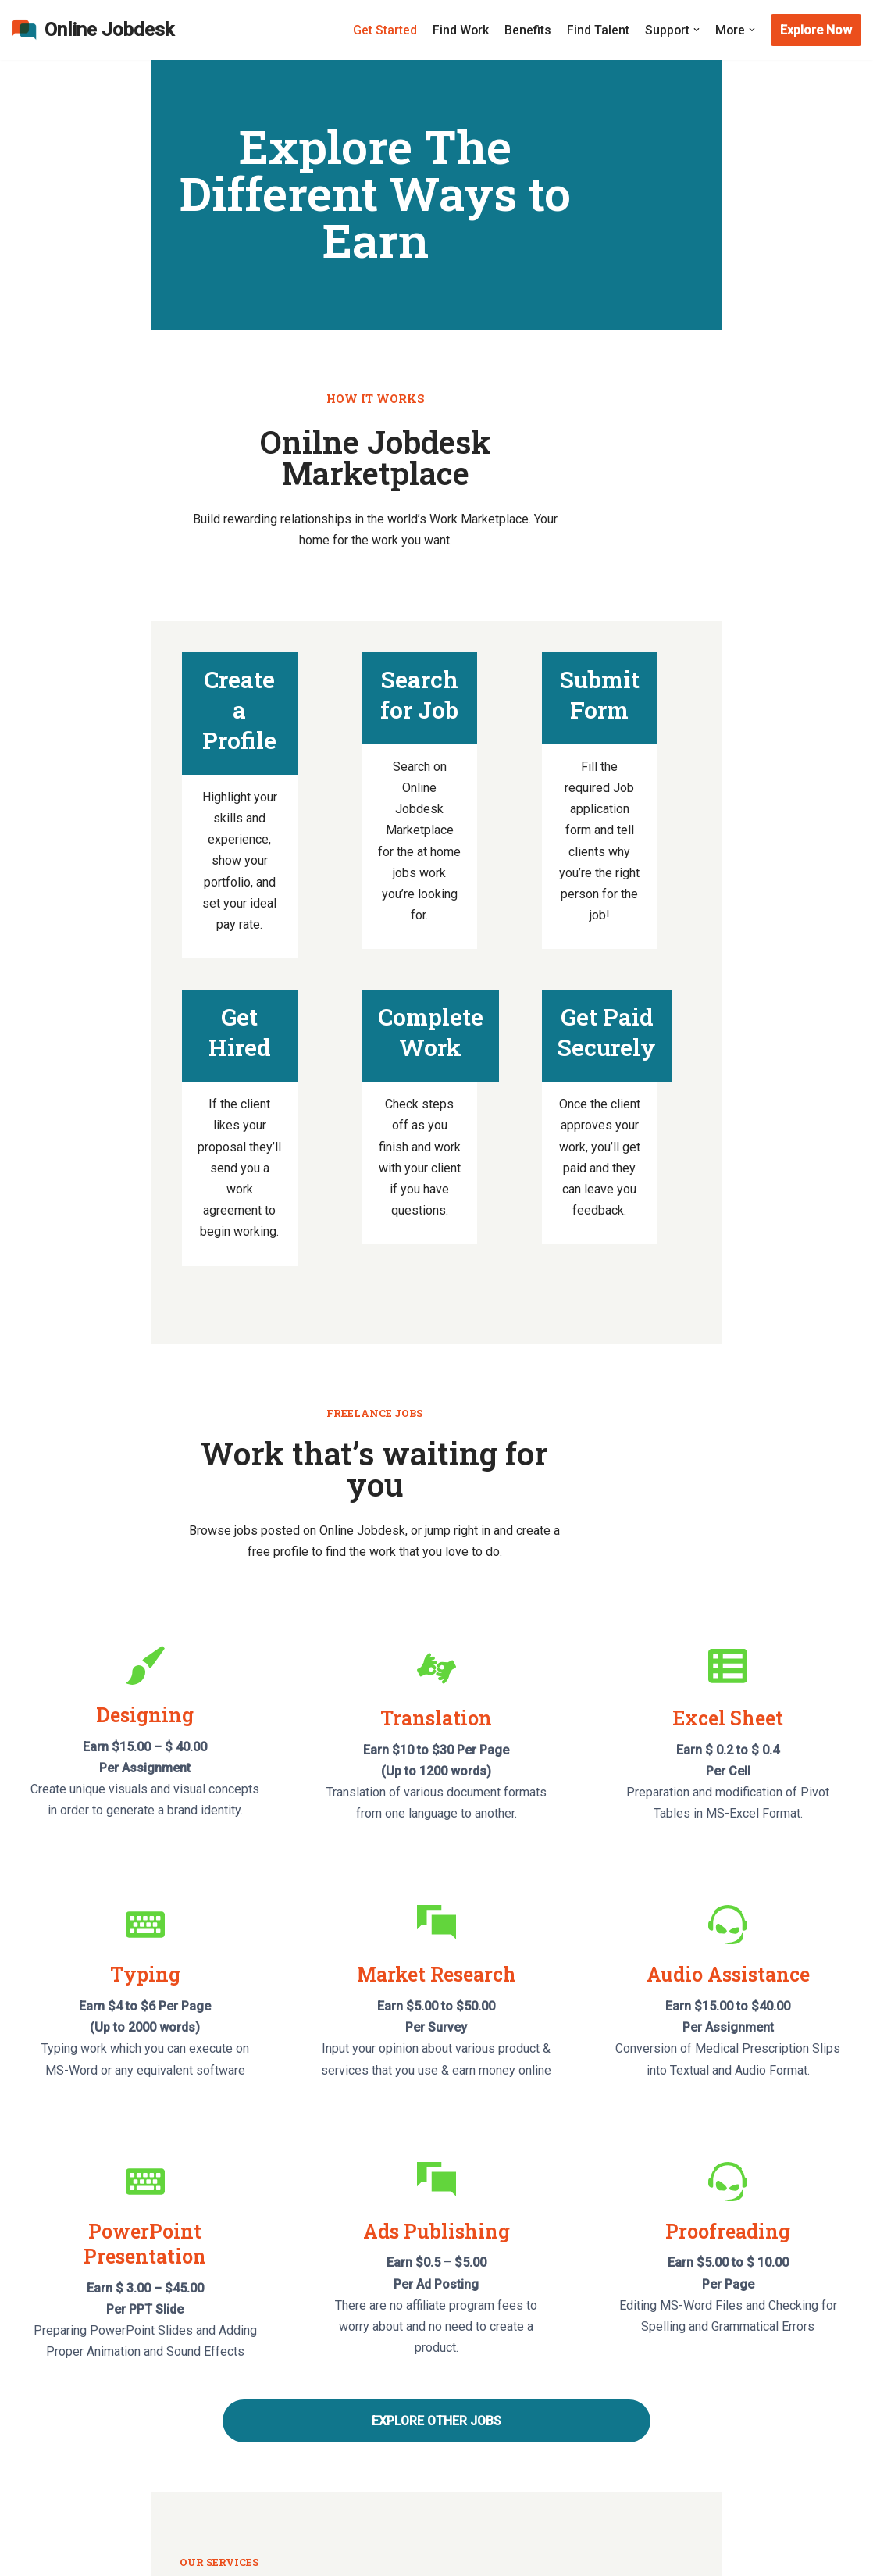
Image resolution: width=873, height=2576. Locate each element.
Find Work (458, 30)
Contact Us (41, 2377)
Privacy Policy (632, 2377)
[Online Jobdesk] (93, 30)
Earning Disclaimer (644, 2348)
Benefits (526, 30)
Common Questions (65, 2435)
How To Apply (341, 2377)
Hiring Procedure (349, 2464)
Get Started (383, 30)
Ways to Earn (47, 2464)
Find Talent (596, 30)
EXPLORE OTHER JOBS (436, 1971)
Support (614, 2464)
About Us (37, 2348)
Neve (26, 2535)
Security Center (53, 2406)
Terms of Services (643, 2406)
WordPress (43, 2556)
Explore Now (816, 30)
